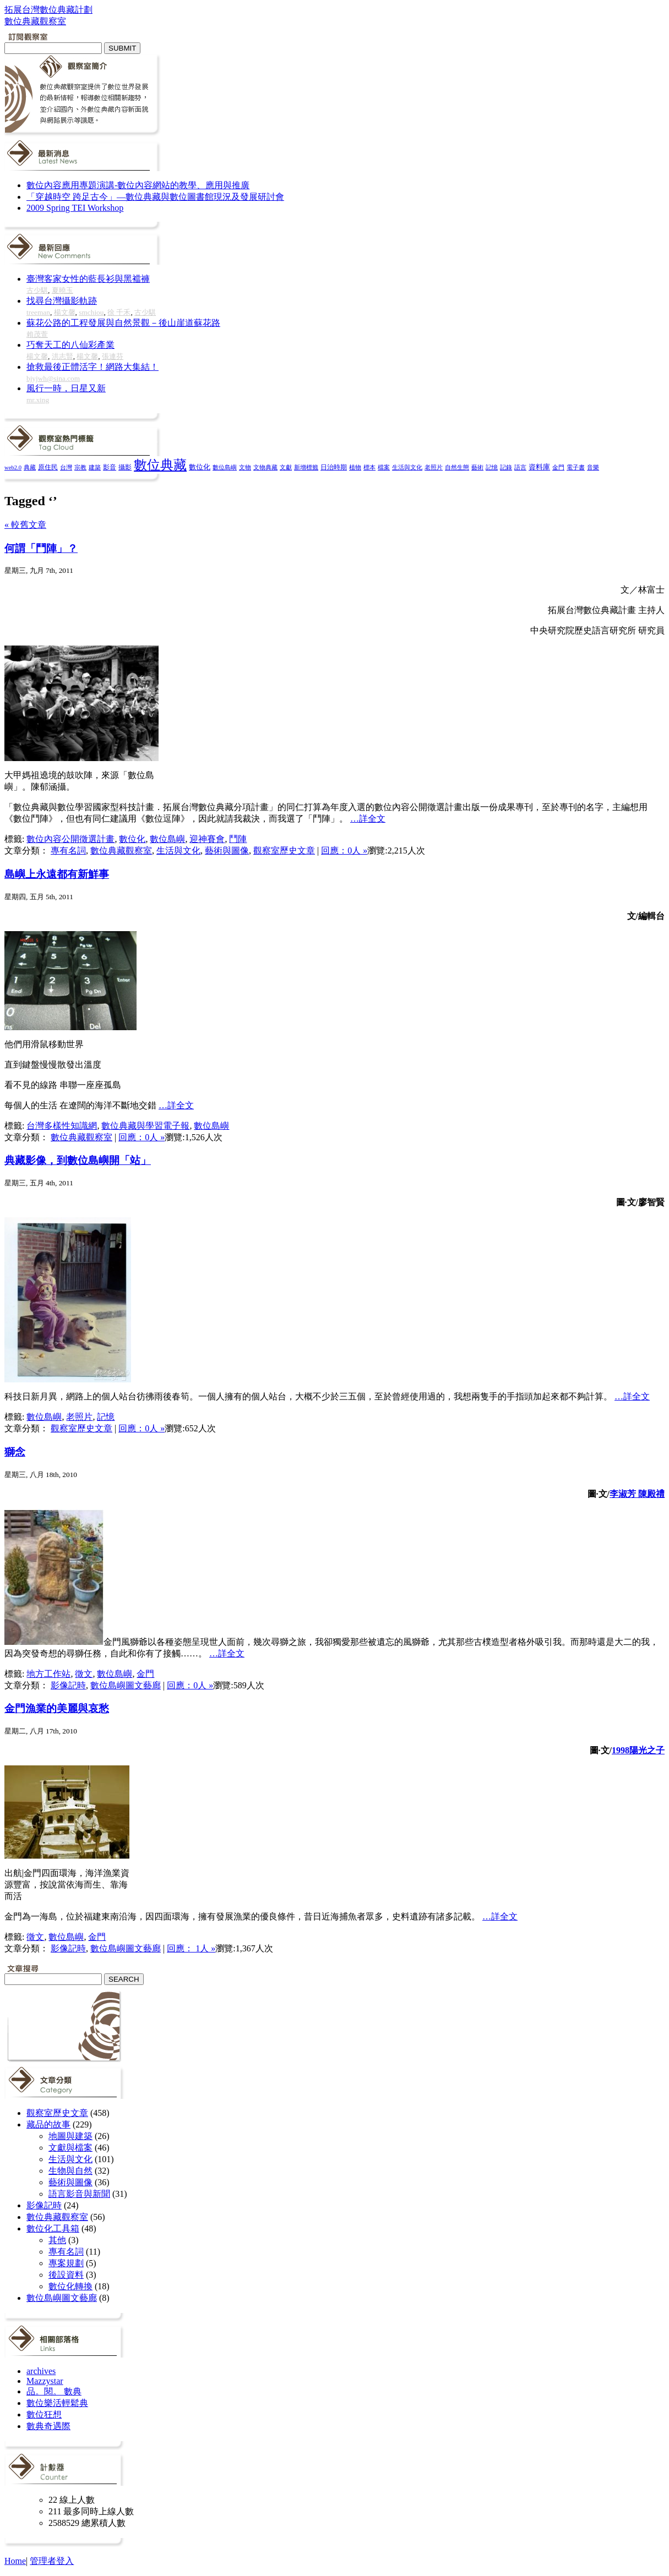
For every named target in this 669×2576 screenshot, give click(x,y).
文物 (245, 467)
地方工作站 (48, 1673)
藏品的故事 (48, 2124)
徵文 (84, 1673)
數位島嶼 (225, 467)
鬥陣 (238, 839)
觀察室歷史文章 (284, 850)
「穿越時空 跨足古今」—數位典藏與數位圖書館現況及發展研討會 (155, 196)
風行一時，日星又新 (66, 388)
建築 (95, 467)
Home (15, 2561)
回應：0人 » (344, 850)
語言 (520, 467)
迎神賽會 (207, 839)
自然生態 (457, 467)
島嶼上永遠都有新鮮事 (56, 874)
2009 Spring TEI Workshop (74, 207)
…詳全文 (367, 818)
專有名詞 (68, 850)
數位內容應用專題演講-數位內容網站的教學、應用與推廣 (137, 185)
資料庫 (539, 467)
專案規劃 (66, 2263)
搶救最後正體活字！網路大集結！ (92, 366)
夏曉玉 (62, 290)
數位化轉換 (70, 2286)
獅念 (14, 1452)
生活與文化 (407, 467)
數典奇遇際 (48, 2426)
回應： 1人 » (191, 1948)
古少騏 (37, 290)
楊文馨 (64, 312)
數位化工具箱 (52, 2228)
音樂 (593, 467)
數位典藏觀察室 (121, 850)
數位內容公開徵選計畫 (70, 839)
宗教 (80, 467)
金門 (558, 467)
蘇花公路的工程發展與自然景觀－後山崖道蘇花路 (123, 322)
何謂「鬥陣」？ (41, 548)
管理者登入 (52, 2561)
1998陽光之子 (638, 1750)
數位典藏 (160, 465)
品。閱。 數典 (53, 2391)
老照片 (434, 467)
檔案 (384, 467)
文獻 (286, 467)
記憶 (492, 467)
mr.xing (37, 400)
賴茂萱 (37, 334)
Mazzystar (44, 2381)
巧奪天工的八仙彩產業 (70, 344)
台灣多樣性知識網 (61, 1125)
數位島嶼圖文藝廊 (125, 1685)
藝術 (477, 467)
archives (41, 2371)
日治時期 (333, 467)
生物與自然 (70, 2170)
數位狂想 (44, 2414)
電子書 (576, 467)
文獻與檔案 (70, 2147)
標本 (369, 467)
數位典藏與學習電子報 (145, 1125)
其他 (57, 2240)
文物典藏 (265, 467)
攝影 (125, 467)
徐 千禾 (118, 312)
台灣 (66, 467)
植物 (355, 467)
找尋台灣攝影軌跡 (61, 300)
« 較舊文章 (25, 524)
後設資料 (66, 2274)
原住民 (48, 467)
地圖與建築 (70, 2136)
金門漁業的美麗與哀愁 (56, 1708)
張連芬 (112, 356)
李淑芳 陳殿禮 (637, 1493)
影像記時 (68, 1685)
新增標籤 (306, 467)
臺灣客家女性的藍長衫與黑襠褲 (88, 278)
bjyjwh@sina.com (53, 378)
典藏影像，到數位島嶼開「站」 (77, 1160)
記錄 (506, 467)
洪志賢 (62, 356)
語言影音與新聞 (79, 2193)
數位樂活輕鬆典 (57, 2403)
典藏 (30, 467)
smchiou (91, 312)
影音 (109, 467)
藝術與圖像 (227, 850)
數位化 (199, 467)
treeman (38, 312)
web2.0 (12, 467)
